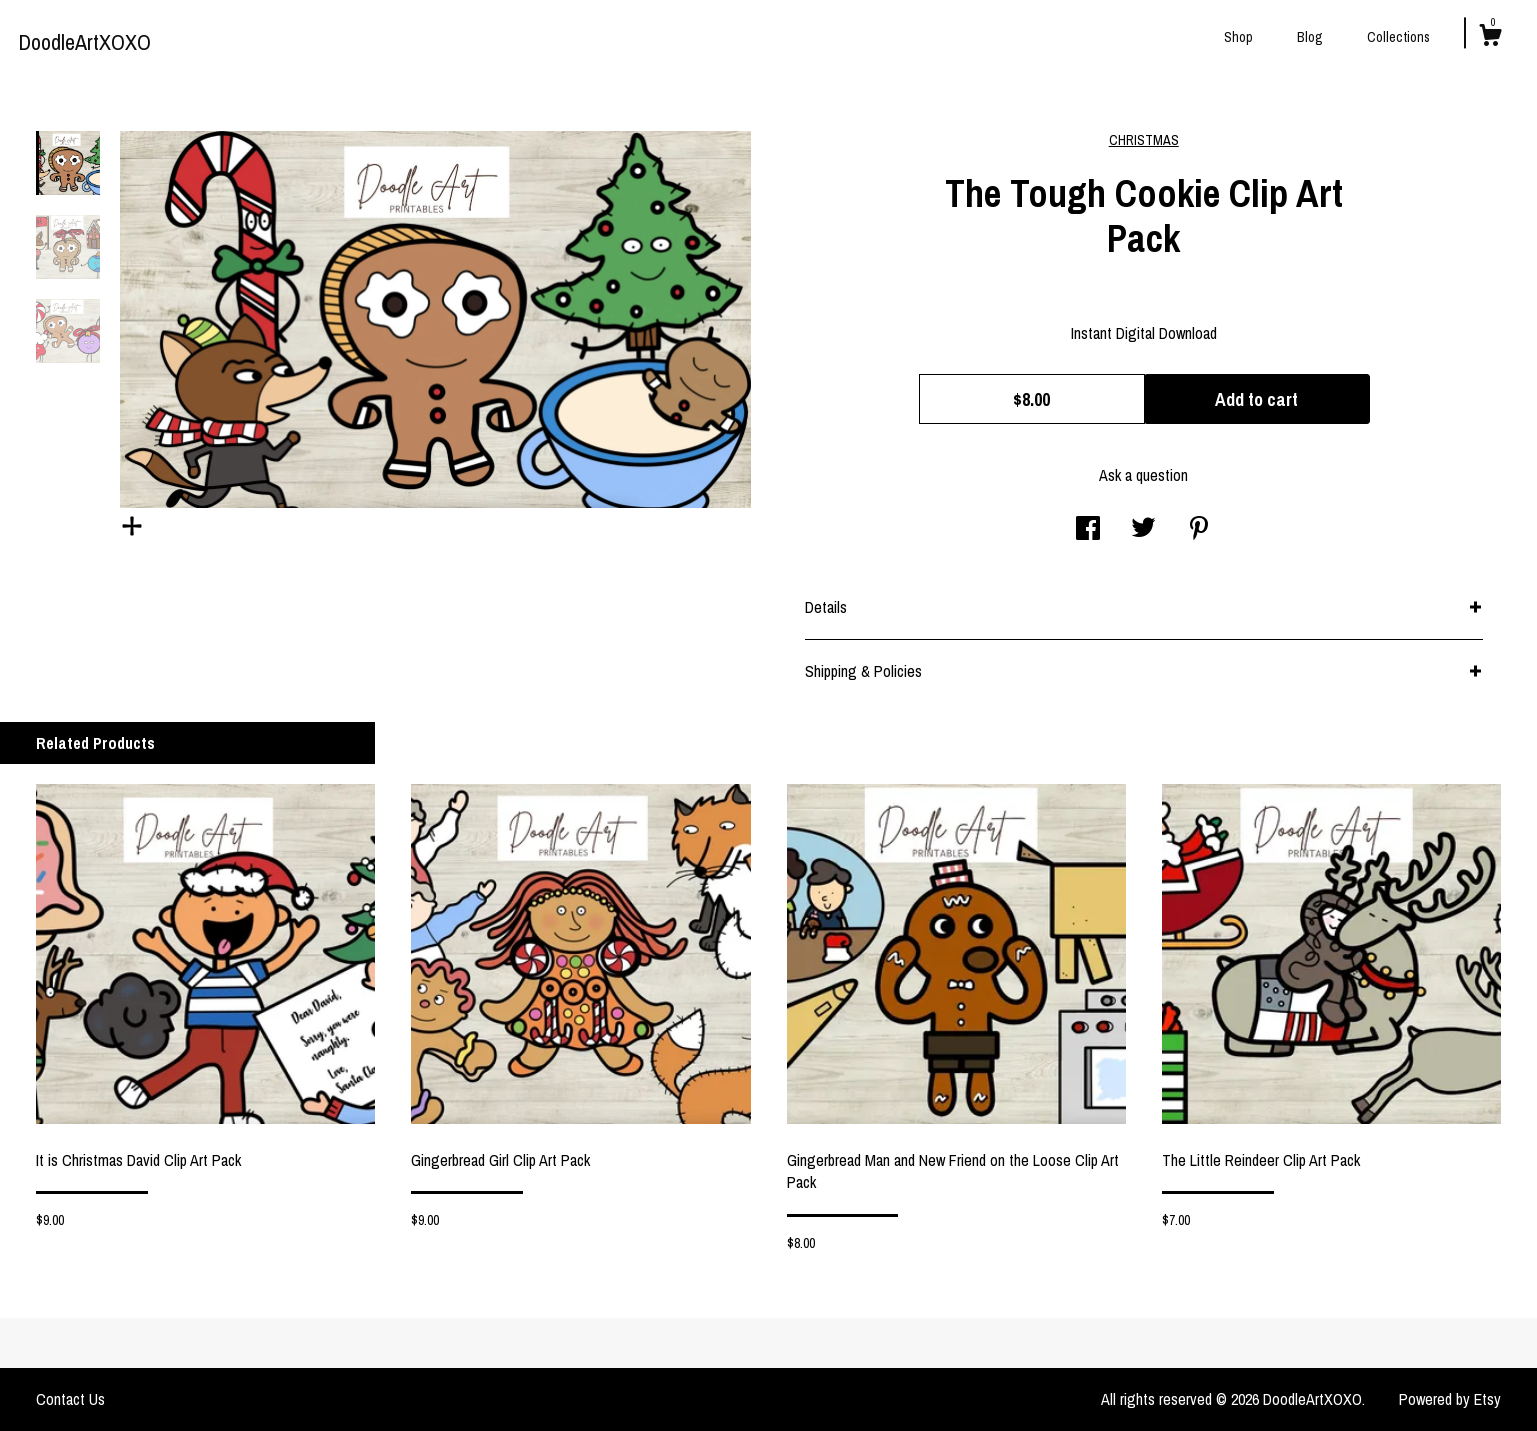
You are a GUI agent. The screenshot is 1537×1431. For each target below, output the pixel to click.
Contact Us (70, 1399)
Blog (1310, 37)
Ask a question (1143, 475)
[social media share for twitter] (1143, 530)
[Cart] (1490, 38)
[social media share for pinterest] (1199, 530)
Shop (1238, 37)
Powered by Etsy (1450, 1399)
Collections (1398, 37)
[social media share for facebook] (1088, 530)
